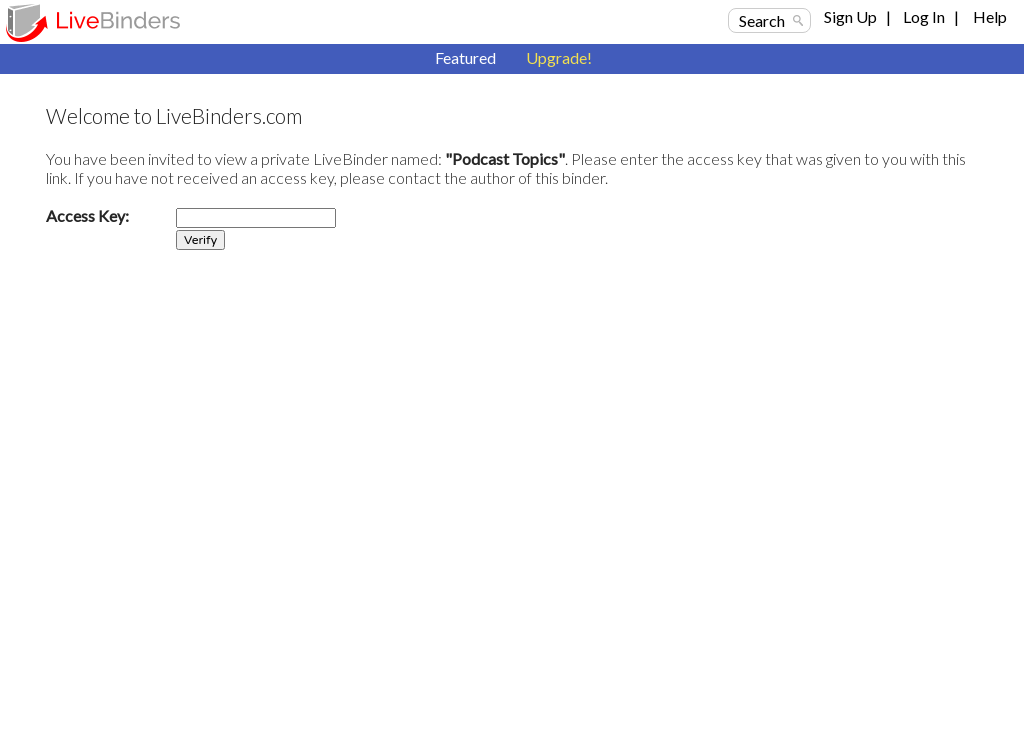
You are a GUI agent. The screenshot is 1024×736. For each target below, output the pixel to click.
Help (990, 16)
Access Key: (87, 215)
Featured (465, 57)
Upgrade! (559, 57)
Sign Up (850, 16)
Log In (924, 16)
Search (762, 20)
